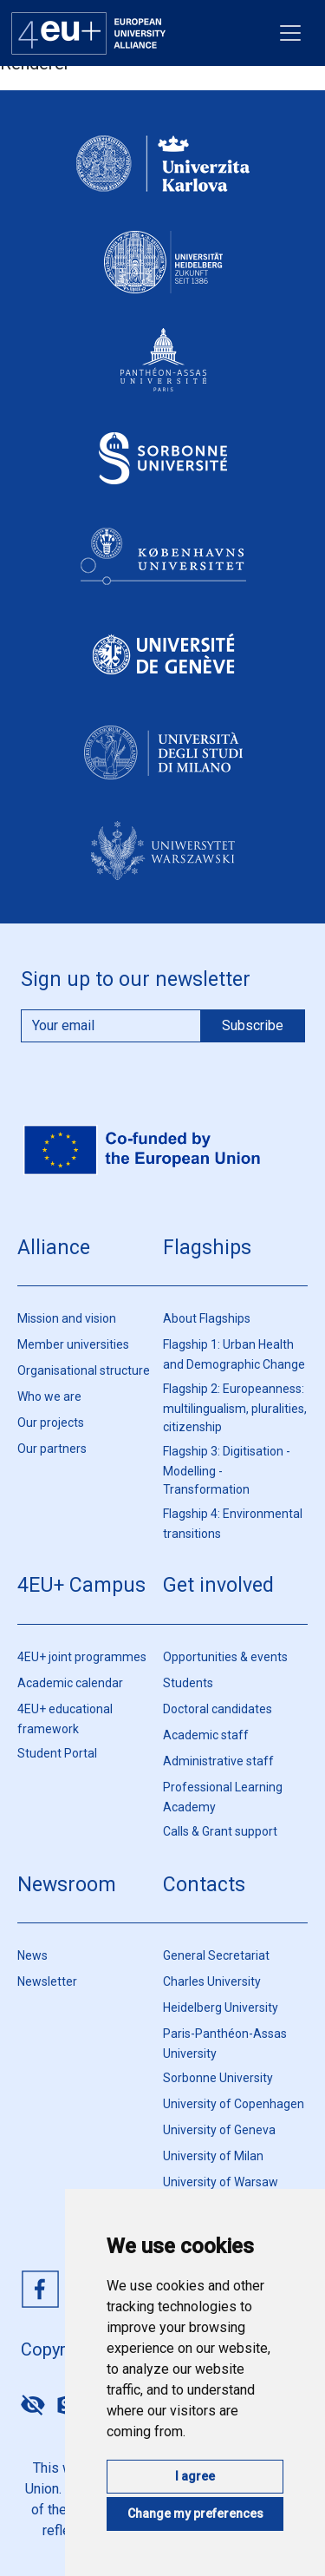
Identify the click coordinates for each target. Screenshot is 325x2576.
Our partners (52, 1449)
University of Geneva (219, 2130)
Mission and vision (66, 1318)
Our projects (50, 1422)
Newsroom (66, 1884)
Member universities (73, 1344)
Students (188, 1683)
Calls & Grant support (220, 1831)
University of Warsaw (220, 2182)
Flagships (207, 1247)
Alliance (53, 1247)
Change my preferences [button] (195, 2513)
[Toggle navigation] (290, 33)
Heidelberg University (220, 2007)
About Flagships (206, 1318)
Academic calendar (70, 1683)
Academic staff (206, 1735)
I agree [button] (195, 2476)
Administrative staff (218, 1761)
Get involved (218, 1585)
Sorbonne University (218, 2078)
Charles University (212, 1981)
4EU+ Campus (81, 1585)
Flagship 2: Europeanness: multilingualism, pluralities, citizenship (235, 1408)
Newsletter (47, 1981)
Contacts (204, 1884)
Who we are (49, 1396)
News (32, 1955)
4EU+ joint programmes (81, 1657)
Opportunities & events (225, 1657)
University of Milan (213, 2156)
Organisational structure (83, 1370)
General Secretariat (216, 1955)
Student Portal (57, 1753)
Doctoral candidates (217, 1709)
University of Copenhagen (233, 2104)
